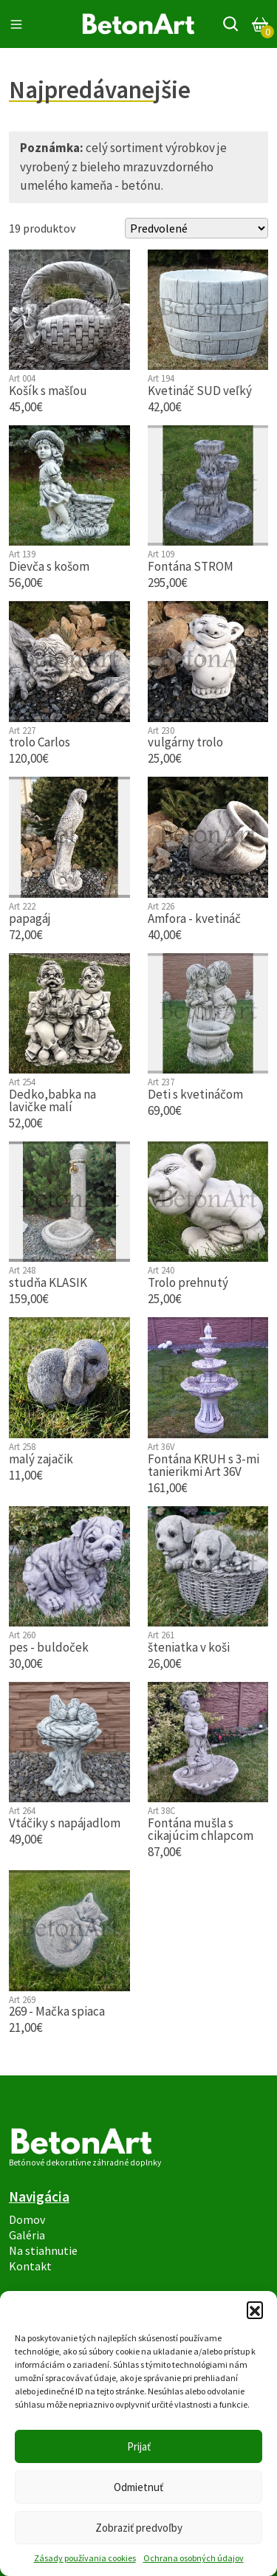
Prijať (139, 2446)
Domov (27, 2220)
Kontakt (30, 2266)
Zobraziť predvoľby (138, 2528)
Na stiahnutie (43, 2251)
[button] (254, 2309)
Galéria (27, 2235)
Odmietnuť (138, 2487)
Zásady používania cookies (85, 2557)
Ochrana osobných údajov (193, 2557)
